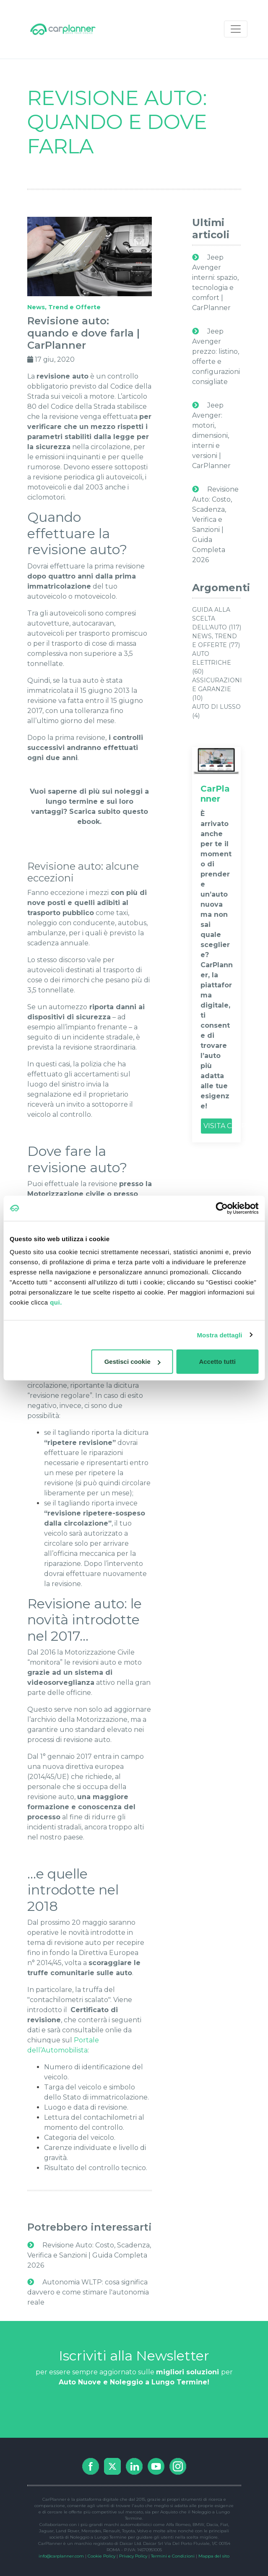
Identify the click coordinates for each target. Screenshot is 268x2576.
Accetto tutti (217, 1361)
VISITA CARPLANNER (218, 1126)
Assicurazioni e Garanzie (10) (217, 689)
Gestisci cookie (132, 1361)
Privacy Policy (133, 2556)
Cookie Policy (101, 2556)
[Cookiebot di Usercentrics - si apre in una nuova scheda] (221, 1208)
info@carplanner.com (61, 2556)
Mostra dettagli (219, 1334)
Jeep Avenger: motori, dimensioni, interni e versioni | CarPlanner (211, 435)
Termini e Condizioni (173, 2556)
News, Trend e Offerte (64, 307)
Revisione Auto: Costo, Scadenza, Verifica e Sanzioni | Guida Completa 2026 (89, 2255)
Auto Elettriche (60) (211, 662)
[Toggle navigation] (235, 29)
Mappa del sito (213, 2556)
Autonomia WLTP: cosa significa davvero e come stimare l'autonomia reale (88, 2292)
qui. (56, 1302)
